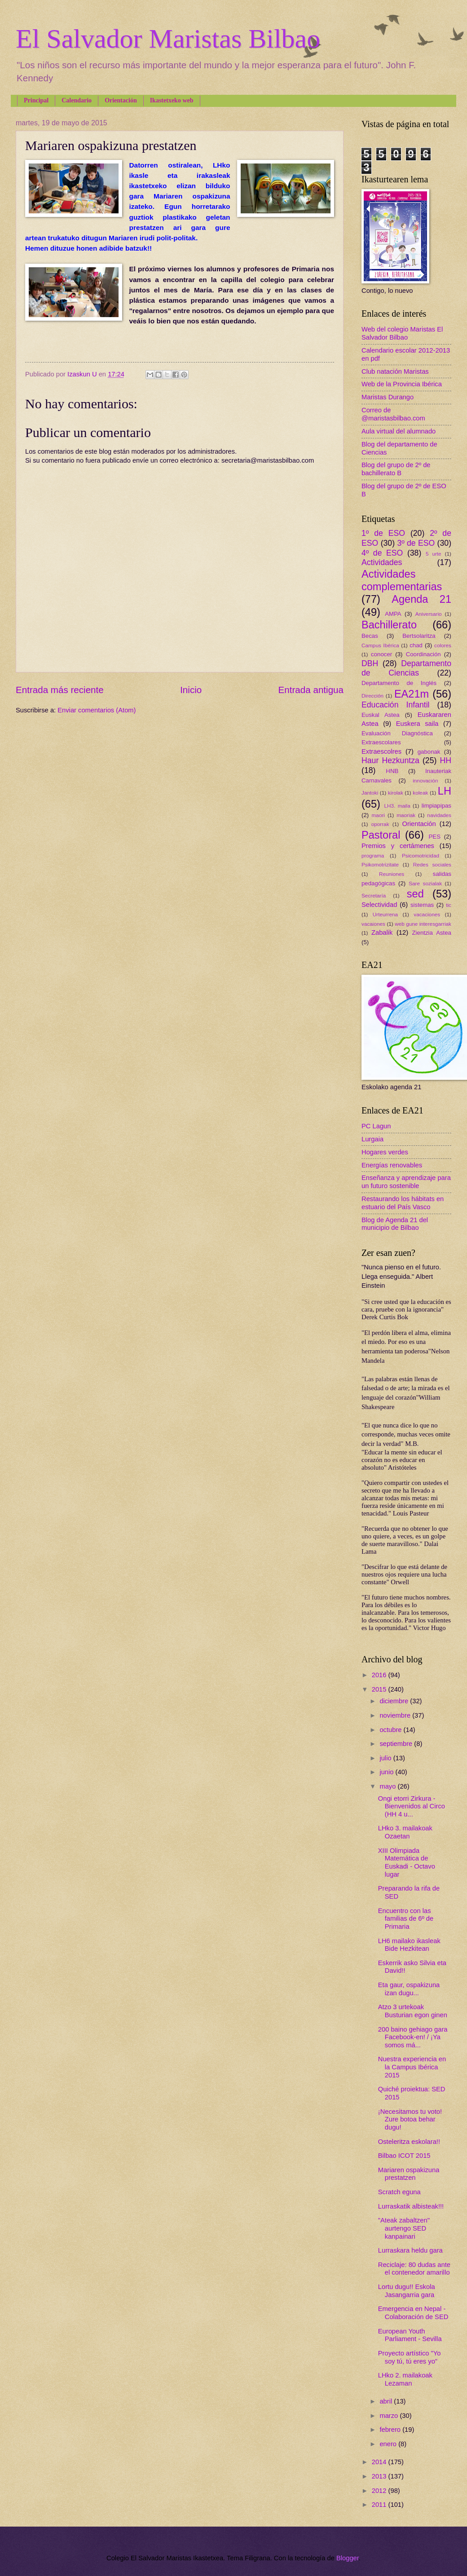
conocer (381, 654)
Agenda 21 (421, 599)
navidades (439, 815)
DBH (369, 663)
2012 (380, 2490)
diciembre (394, 1701)
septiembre (396, 1743)
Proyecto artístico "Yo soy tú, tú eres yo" (409, 2357)
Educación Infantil (395, 704)
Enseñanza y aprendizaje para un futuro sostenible (406, 1181)
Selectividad (379, 904)
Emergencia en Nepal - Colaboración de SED (413, 2312)
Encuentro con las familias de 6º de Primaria (405, 1918)
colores (442, 645)
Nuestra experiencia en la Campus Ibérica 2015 (412, 2066)
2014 (380, 2462)
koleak (420, 792)
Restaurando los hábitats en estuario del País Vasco (402, 1203)
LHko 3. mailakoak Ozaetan (405, 1832)
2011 (380, 2504)
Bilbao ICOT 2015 (404, 2155)
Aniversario (428, 614)
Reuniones (391, 874)
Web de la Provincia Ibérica (401, 384)
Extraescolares (381, 742)
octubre (391, 1729)
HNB (392, 771)
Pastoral (380, 835)
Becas (369, 635)
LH (444, 791)
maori (378, 815)
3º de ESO (416, 543)
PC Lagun (376, 1126)
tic (448, 905)
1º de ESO (383, 533)
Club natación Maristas (395, 371)
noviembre (395, 1715)
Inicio (191, 690)
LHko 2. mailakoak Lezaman (405, 2379)
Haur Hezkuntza (390, 760)
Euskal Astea (380, 714)
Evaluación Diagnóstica (397, 733)
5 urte (433, 554)
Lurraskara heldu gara (410, 2250)
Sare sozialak (425, 883)
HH (445, 760)
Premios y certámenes (397, 845)
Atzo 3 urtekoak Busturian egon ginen (412, 2011)
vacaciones (427, 914)
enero (388, 2444)
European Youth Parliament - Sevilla (410, 2335)
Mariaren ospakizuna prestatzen (409, 2174)
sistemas (422, 904)
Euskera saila (417, 723)
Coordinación (423, 654)
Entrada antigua (311, 690)
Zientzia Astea (431, 932)
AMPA (393, 613)
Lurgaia (372, 1139)
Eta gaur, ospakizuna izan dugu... (409, 1989)
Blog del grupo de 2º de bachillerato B (396, 469)
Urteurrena (385, 914)
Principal (36, 100)
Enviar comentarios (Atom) (96, 710)
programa (372, 855)
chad (416, 645)
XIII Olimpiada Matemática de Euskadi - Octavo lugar (406, 1862)
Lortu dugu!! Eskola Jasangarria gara (406, 2290)
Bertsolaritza (419, 635)
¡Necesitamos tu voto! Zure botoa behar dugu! (410, 2119)
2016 (380, 1675)
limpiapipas (436, 805)
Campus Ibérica (380, 645)
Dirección (372, 695)
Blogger (347, 2558)
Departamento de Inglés (398, 683)
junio (387, 1772)
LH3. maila (397, 806)
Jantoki (369, 792)
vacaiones (373, 924)
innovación (425, 780)
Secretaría (373, 895)
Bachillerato (389, 625)
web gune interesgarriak (423, 924)
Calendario (77, 100)
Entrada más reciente (60, 690)
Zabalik (381, 932)
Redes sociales (432, 864)
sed (415, 894)
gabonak (429, 751)
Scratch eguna (399, 2192)
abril (386, 2401)
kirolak (395, 792)
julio (386, 1758)
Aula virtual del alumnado (398, 431)
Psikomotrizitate (380, 864)
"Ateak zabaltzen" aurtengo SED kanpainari (404, 2228)
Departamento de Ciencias (406, 668)
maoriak (406, 815)
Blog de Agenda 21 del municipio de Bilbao (394, 1224)
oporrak (380, 824)
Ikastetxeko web (172, 100)
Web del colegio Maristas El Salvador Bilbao (402, 333)
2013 (380, 2476)
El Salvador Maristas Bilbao (168, 38)
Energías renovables (391, 1165)
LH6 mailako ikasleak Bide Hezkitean (409, 1945)
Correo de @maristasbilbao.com (393, 414)
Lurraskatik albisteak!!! (411, 2206)
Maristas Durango (387, 397)
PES (435, 836)
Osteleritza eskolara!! (409, 2141)
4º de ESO (382, 552)
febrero (390, 2429)
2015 (380, 1689)
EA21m (411, 694)
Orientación (121, 100)
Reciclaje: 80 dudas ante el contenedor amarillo (414, 2268)
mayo (388, 1786)
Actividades (381, 562)
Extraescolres (381, 751)
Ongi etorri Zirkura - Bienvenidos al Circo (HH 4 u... (411, 1806)
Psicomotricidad (420, 855)
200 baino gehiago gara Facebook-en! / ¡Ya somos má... (413, 2037)
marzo (389, 2415)
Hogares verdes (384, 1152)
